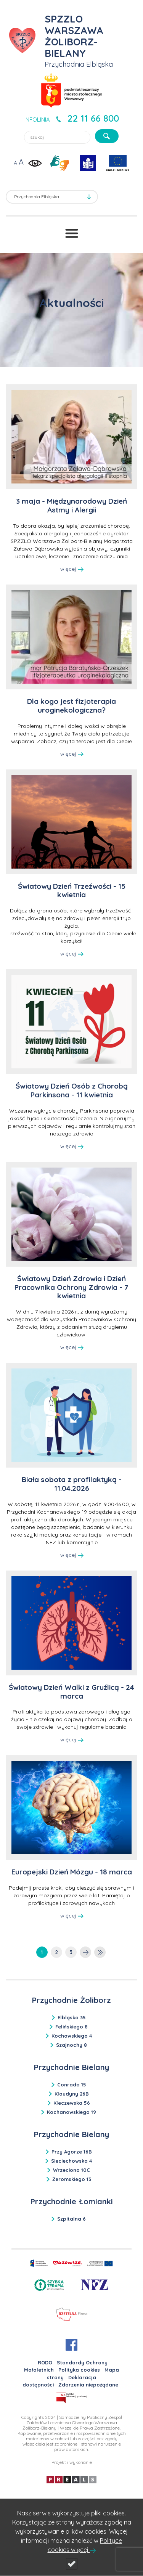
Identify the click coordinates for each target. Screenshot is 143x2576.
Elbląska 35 (72, 2017)
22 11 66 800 (93, 118)
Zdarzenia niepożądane (88, 2385)
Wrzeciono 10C (71, 2170)
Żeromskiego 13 (71, 2179)
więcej (72, 568)
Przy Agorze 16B (71, 2152)
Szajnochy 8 (71, 2045)
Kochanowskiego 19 (71, 2112)
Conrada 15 (71, 2084)
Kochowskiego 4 (71, 2036)
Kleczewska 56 (71, 2103)
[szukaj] (107, 136)
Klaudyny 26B (72, 2094)
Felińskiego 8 (71, 2027)
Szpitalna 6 (71, 2219)
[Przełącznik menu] (71, 233)
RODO (45, 2362)
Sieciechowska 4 (71, 2161)
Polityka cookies (79, 2370)
